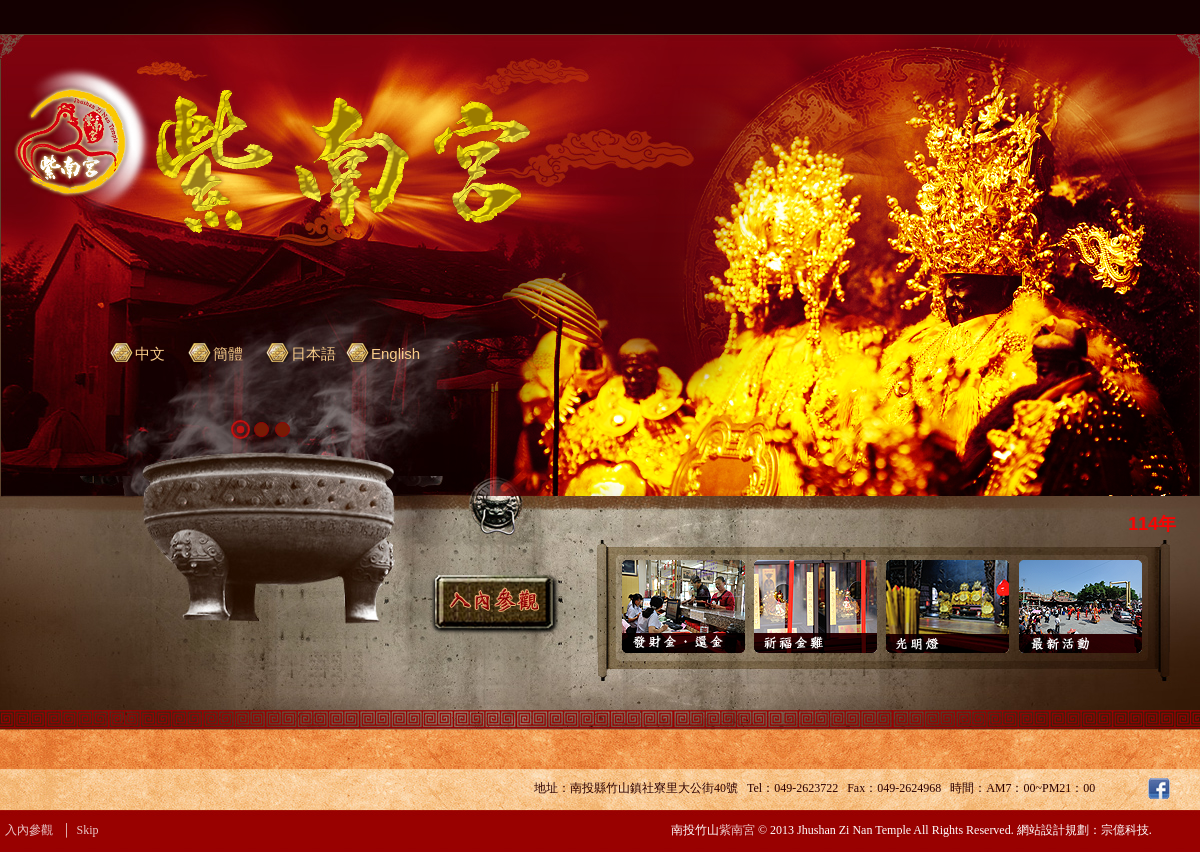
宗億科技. (1126, 830)
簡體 (228, 353)
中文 (150, 353)
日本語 (313, 353)
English (395, 353)
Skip (88, 830)
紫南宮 (737, 830)
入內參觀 (29, 830)
